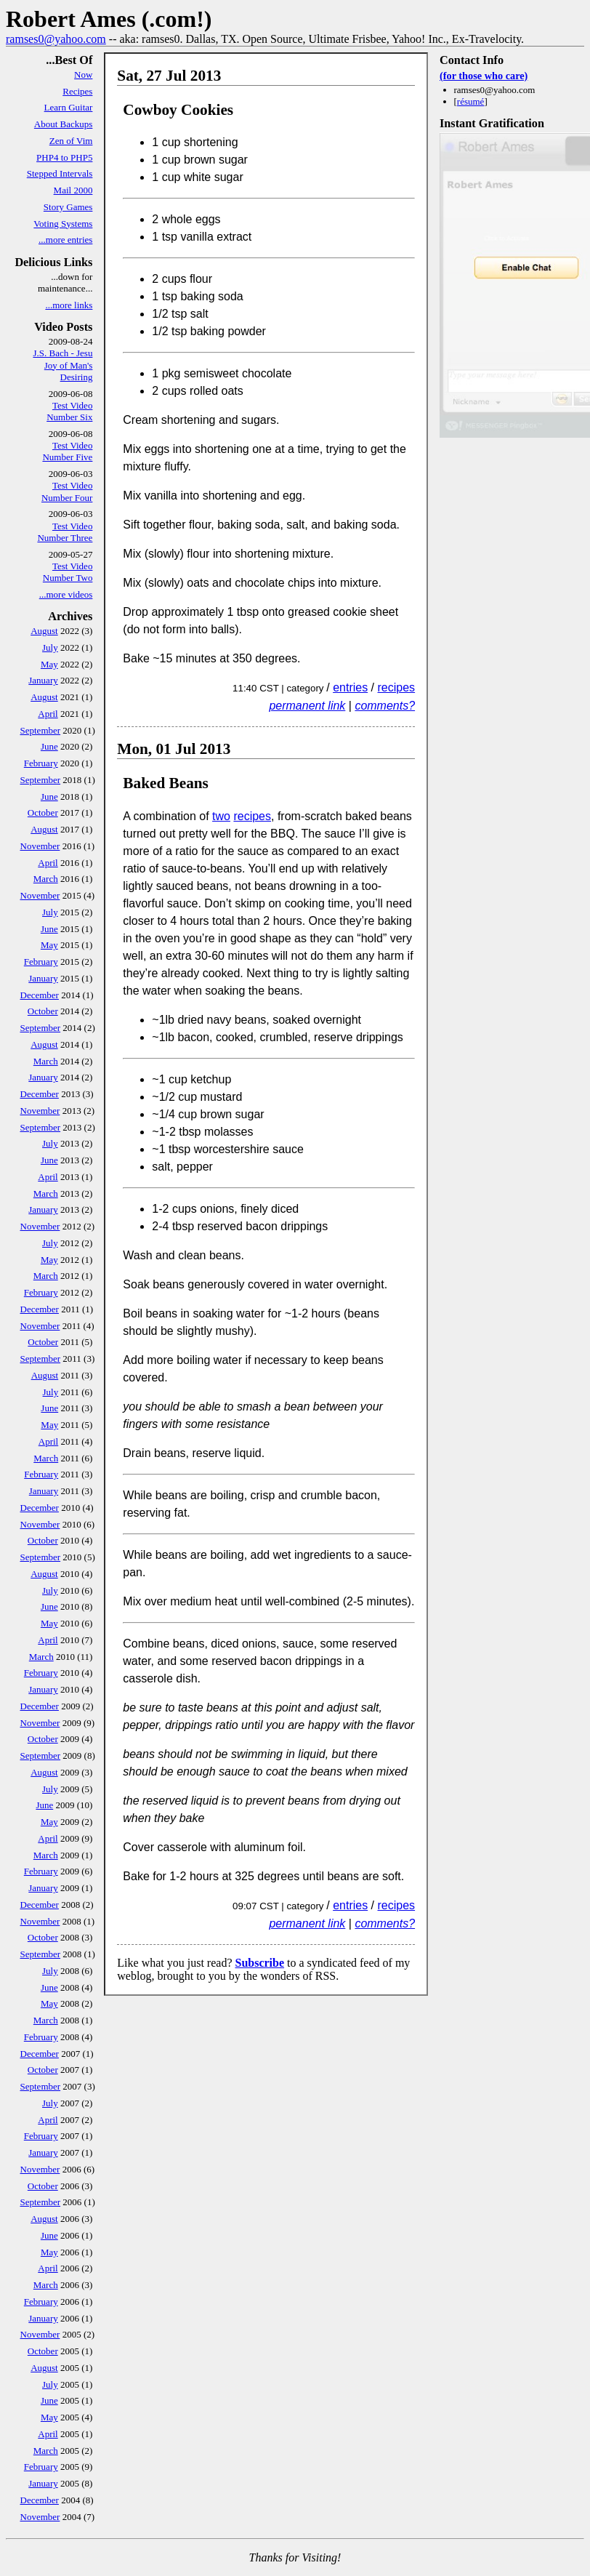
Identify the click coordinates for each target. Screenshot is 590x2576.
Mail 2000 (73, 190)
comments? (385, 705)
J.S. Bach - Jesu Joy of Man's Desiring (62, 365)
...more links (68, 305)
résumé (471, 101)
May (49, 664)
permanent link (307, 705)
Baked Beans (166, 783)
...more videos (66, 594)
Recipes (77, 91)
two (221, 816)
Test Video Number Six (69, 411)
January (42, 680)
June (49, 746)
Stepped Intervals (60, 173)
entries (350, 687)
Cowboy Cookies (178, 110)
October (43, 812)
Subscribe (259, 1963)
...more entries (65, 239)
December (39, 995)
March (45, 878)
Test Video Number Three (64, 532)
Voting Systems (62, 223)
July (50, 647)
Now (83, 74)
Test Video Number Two (68, 572)
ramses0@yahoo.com (56, 39)
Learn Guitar (68, 107)
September (40, 730)
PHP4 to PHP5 (64, 157)
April (47, 713)
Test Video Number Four (66, 491)
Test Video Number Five (67, 451)
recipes (397, 687)
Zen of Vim (71, 140)
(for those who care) (484, 75)
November (40, 845)
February (41, 763)
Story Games (68, 206)
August (44, 630)
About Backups (63, 124)
